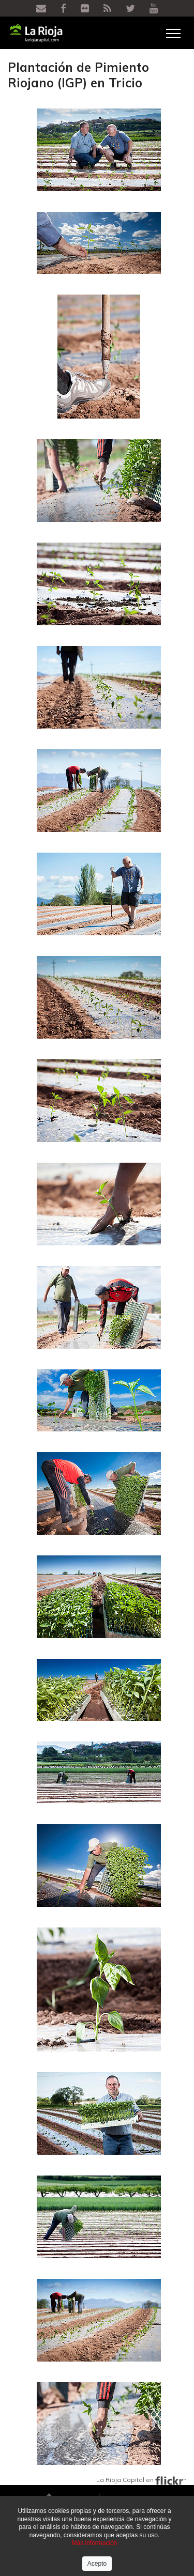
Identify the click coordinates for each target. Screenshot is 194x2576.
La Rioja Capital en (141, 2480)
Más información (94, 2543)
